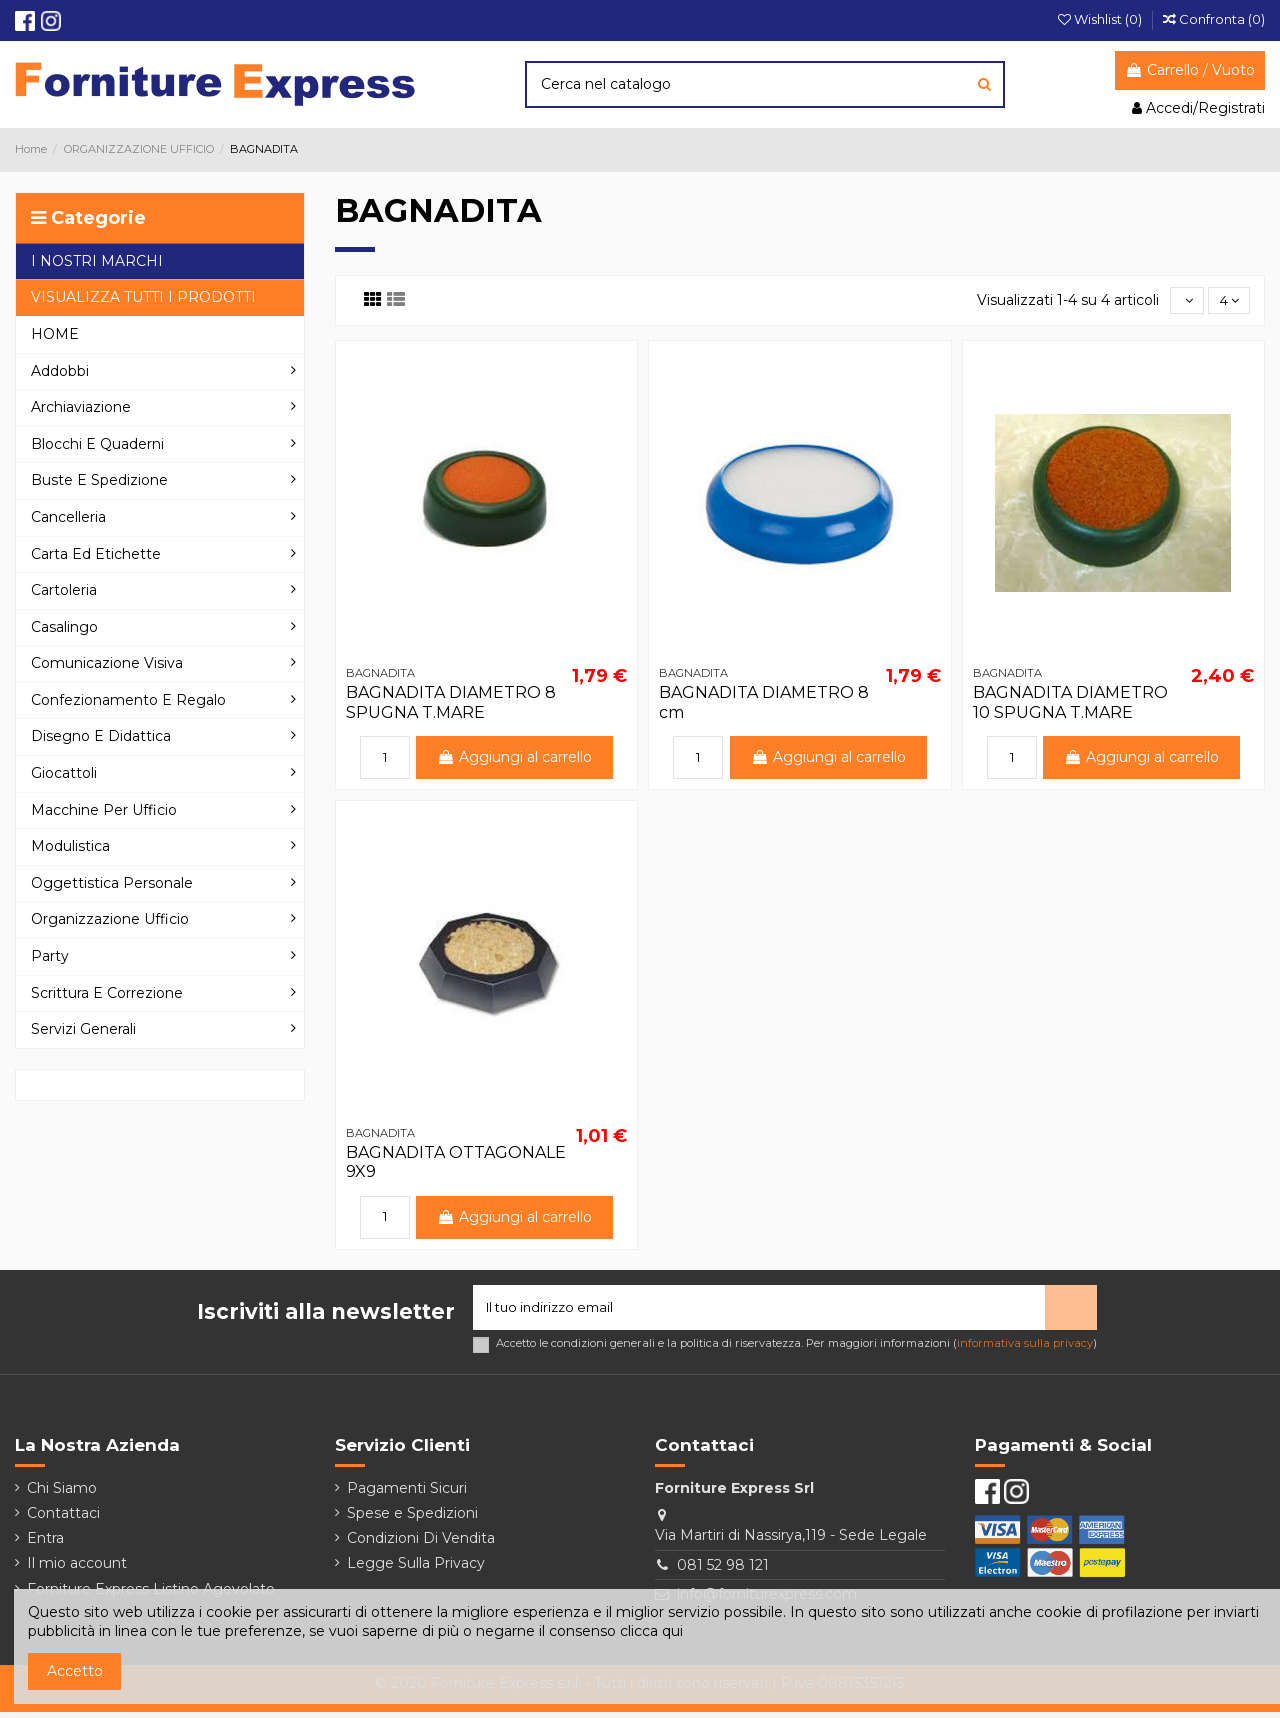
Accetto (75, 1671)
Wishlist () (1101, 19)
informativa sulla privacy (1025, 1348)
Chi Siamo (62, 1493)
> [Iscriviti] (1071, 1310)
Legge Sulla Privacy (416, 1569)
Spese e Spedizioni (412, 1518)
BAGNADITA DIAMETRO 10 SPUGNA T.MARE (1070, 704)
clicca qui (651, 1631)
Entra (45, 1544)
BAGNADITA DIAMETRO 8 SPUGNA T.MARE (451, 704)
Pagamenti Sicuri (407, 1493)
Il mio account (77, 1569)
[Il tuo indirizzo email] (759, 1310)
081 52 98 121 (723, 1570)
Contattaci (63, 1518)
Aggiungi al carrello (515, 759)
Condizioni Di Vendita (421, 1544)
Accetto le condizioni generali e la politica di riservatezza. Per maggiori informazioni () (796, 1348)
